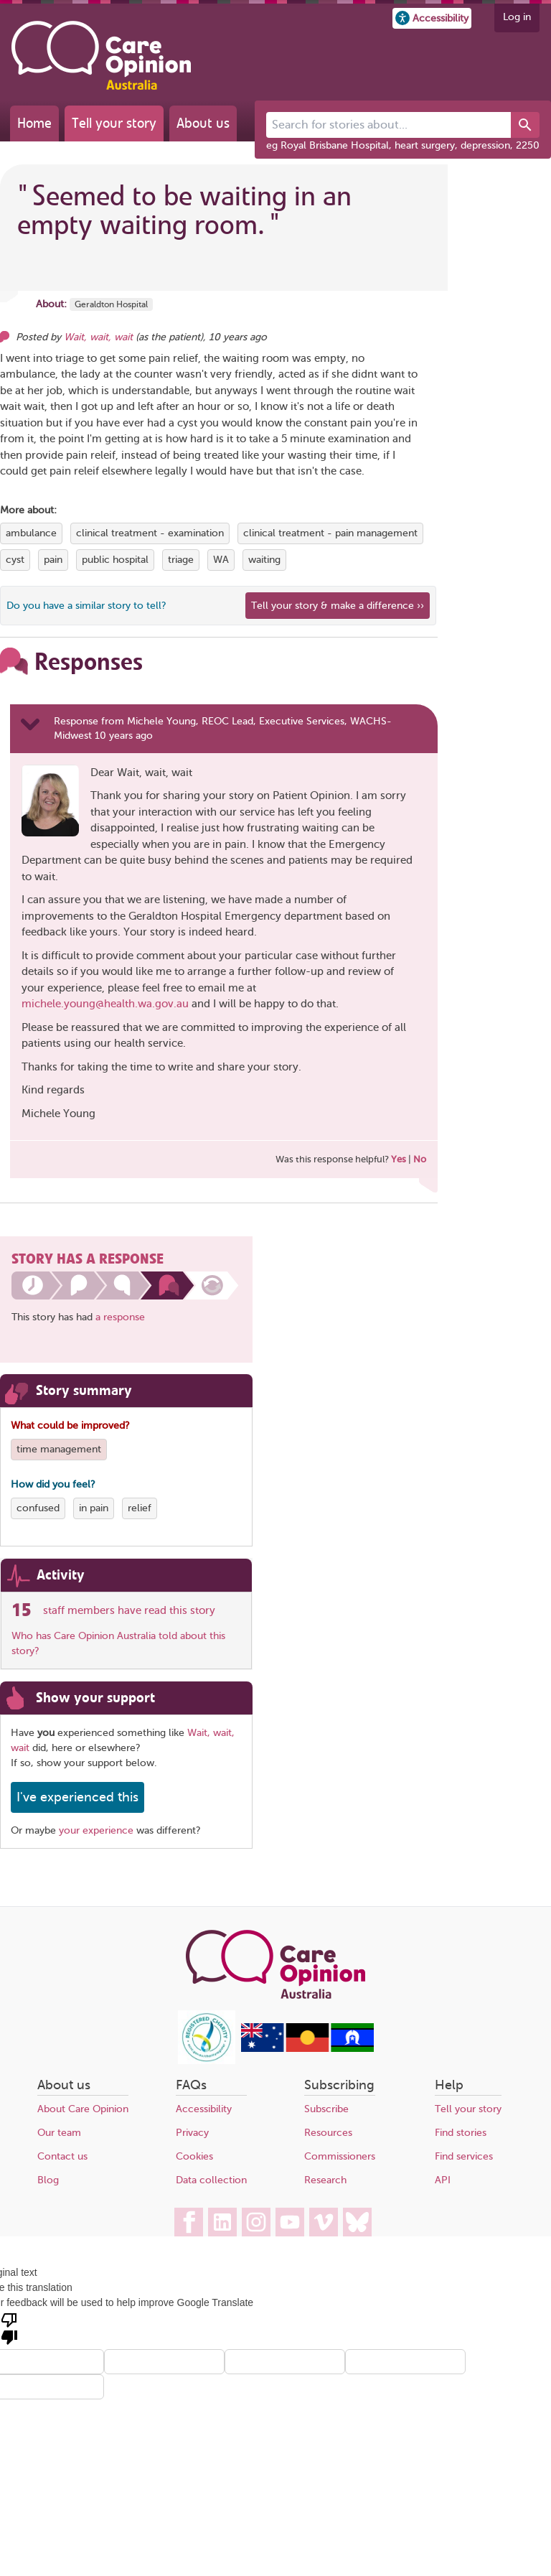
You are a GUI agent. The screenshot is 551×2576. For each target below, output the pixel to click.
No (419, 1159)
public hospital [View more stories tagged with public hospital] (115, 559)
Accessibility (204, 2109)
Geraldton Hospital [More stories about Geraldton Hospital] (111, 304)
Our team (59, 2132)
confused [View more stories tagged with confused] (38, 1508)
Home (34, 123)
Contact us (62, 2156)
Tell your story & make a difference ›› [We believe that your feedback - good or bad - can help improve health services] (337, 605)
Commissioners (339, 2156)
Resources (328, 2132)
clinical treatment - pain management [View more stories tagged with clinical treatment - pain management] (330, 533)
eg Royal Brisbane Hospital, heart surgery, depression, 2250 (403, 145)
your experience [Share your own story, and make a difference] (96, 1830)
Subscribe (326, 2109)
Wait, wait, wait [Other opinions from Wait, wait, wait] (98, 337)
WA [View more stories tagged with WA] (221, 559)
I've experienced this (77, 1797)
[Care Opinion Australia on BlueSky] (357, 2222)
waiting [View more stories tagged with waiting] (264, 559)
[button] (431, 18)
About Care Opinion (82, 2109)
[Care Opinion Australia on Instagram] (256, 2222)
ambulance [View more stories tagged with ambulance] (31, 533)
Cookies (194, 2156)
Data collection (211, 2180)
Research (325, 2180)
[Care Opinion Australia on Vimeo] (323, 2222)
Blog (48, 2180)
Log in (517, 16)
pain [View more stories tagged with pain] (53, 559)
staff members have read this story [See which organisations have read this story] (129, 1610)
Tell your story (114, 123)
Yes (398, 1159)
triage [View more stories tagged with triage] (181, 559)
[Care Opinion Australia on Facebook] (188, 2222)
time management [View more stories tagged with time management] (59, 1449)
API (443, 2180)
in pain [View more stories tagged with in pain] (93, 1508)
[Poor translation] (9, 2327)
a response (120, 1317)
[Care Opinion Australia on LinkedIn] (222, 2222)
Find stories (460, 2132)
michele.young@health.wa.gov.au (105, 1003)
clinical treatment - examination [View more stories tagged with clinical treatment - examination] (150, 533)
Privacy (192, 2132)
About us (203, 123)
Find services (464, 2156)
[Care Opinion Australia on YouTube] (290, 2222)
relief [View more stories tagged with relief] (139, 1508)
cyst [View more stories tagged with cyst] (15, 559)
